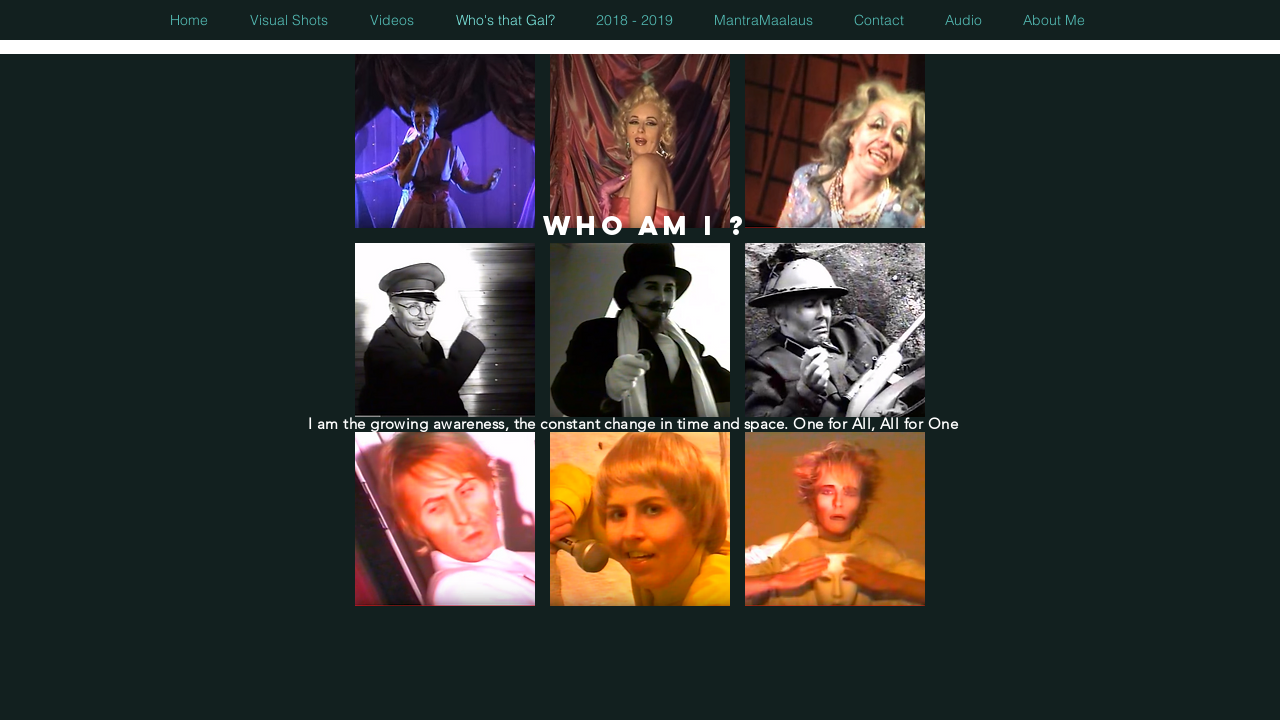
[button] (445, 141)
